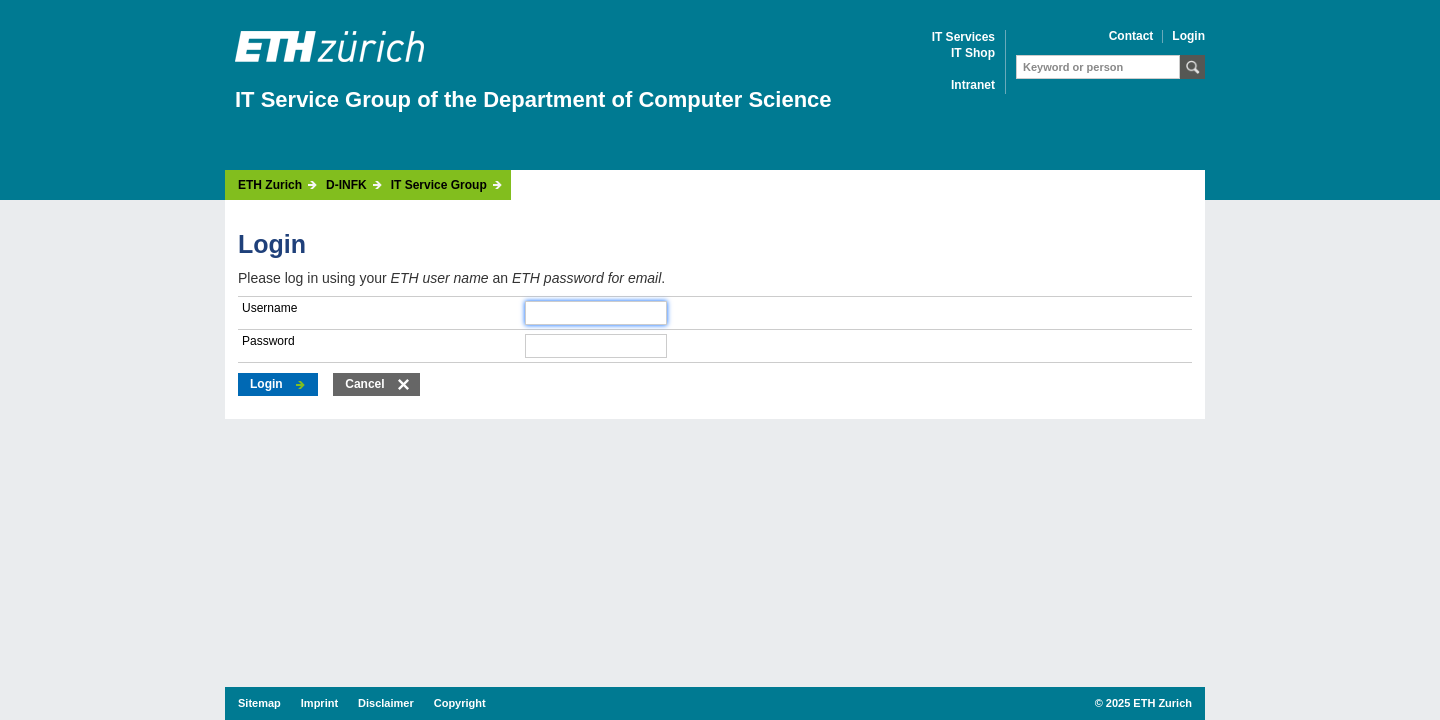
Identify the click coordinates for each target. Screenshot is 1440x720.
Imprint (319, 703)
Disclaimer (386, 703)
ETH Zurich (270, 185)
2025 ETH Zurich (1149, 703)
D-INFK (346, 185)
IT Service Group (439, 185)
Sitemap (259, 703)
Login (1188, 36)
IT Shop (973, 53)
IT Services (963, 37)
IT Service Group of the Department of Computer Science (533, 99)
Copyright (460, 703)
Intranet (973, 85)
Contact (1131, 36)
